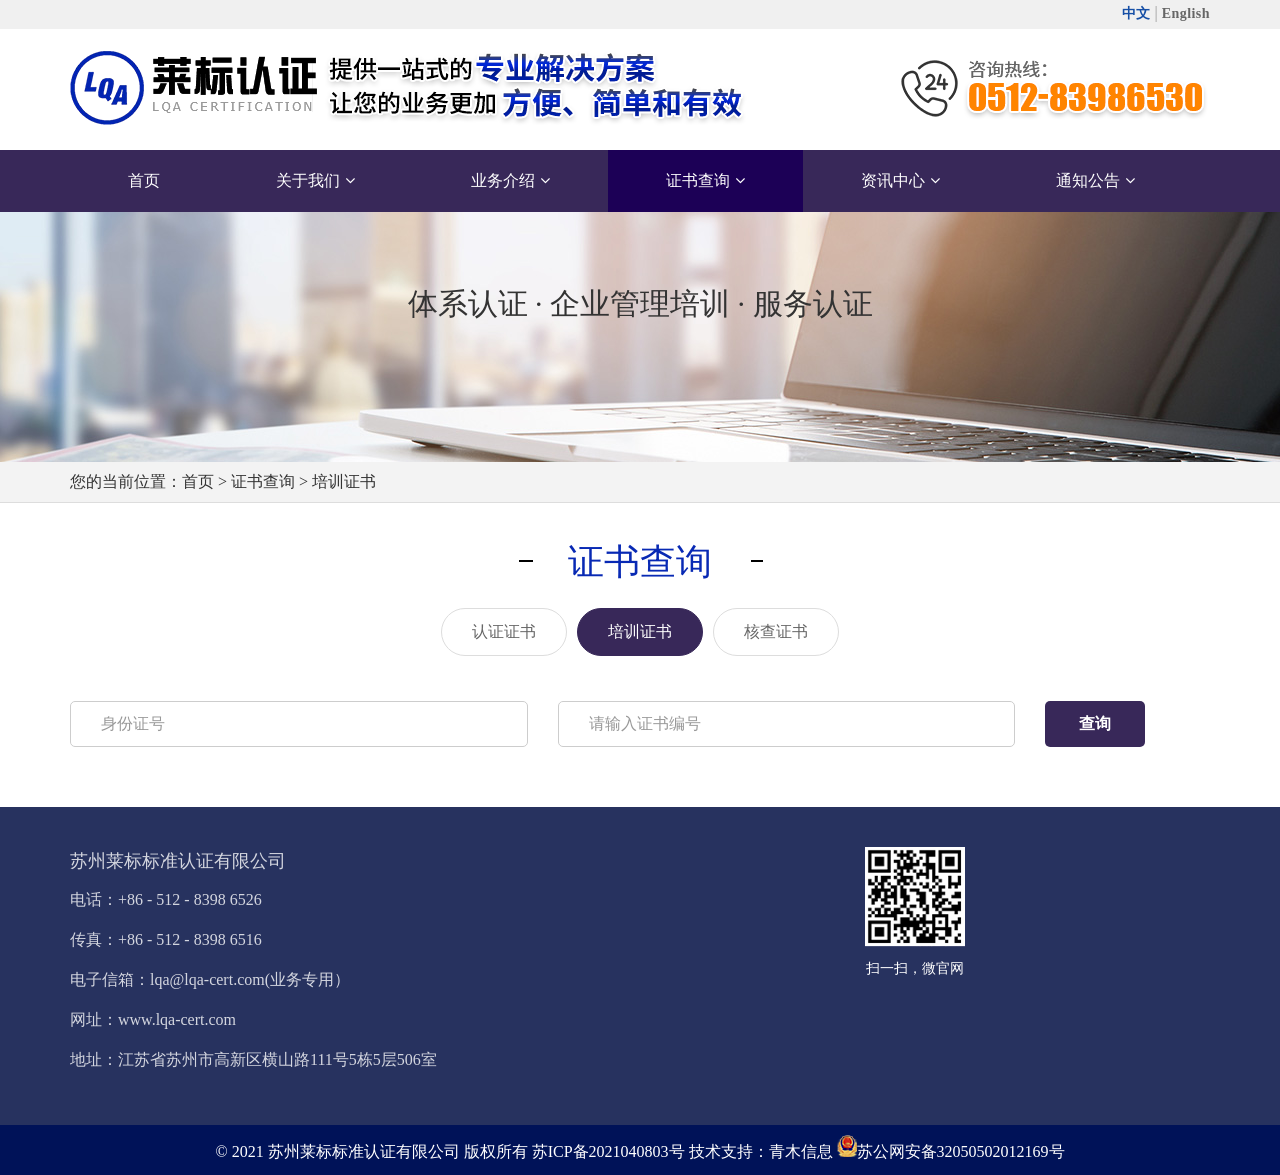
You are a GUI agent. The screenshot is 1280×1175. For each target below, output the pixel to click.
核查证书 (776, 631)
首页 (198, 481)
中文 (1136, 13)
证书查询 (263, 481)
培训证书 (344, 481)
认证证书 (504, 631)
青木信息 (801, 1151)
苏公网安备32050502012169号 (961, 1151)
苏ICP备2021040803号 (608, 1151)
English (1186, 13)
